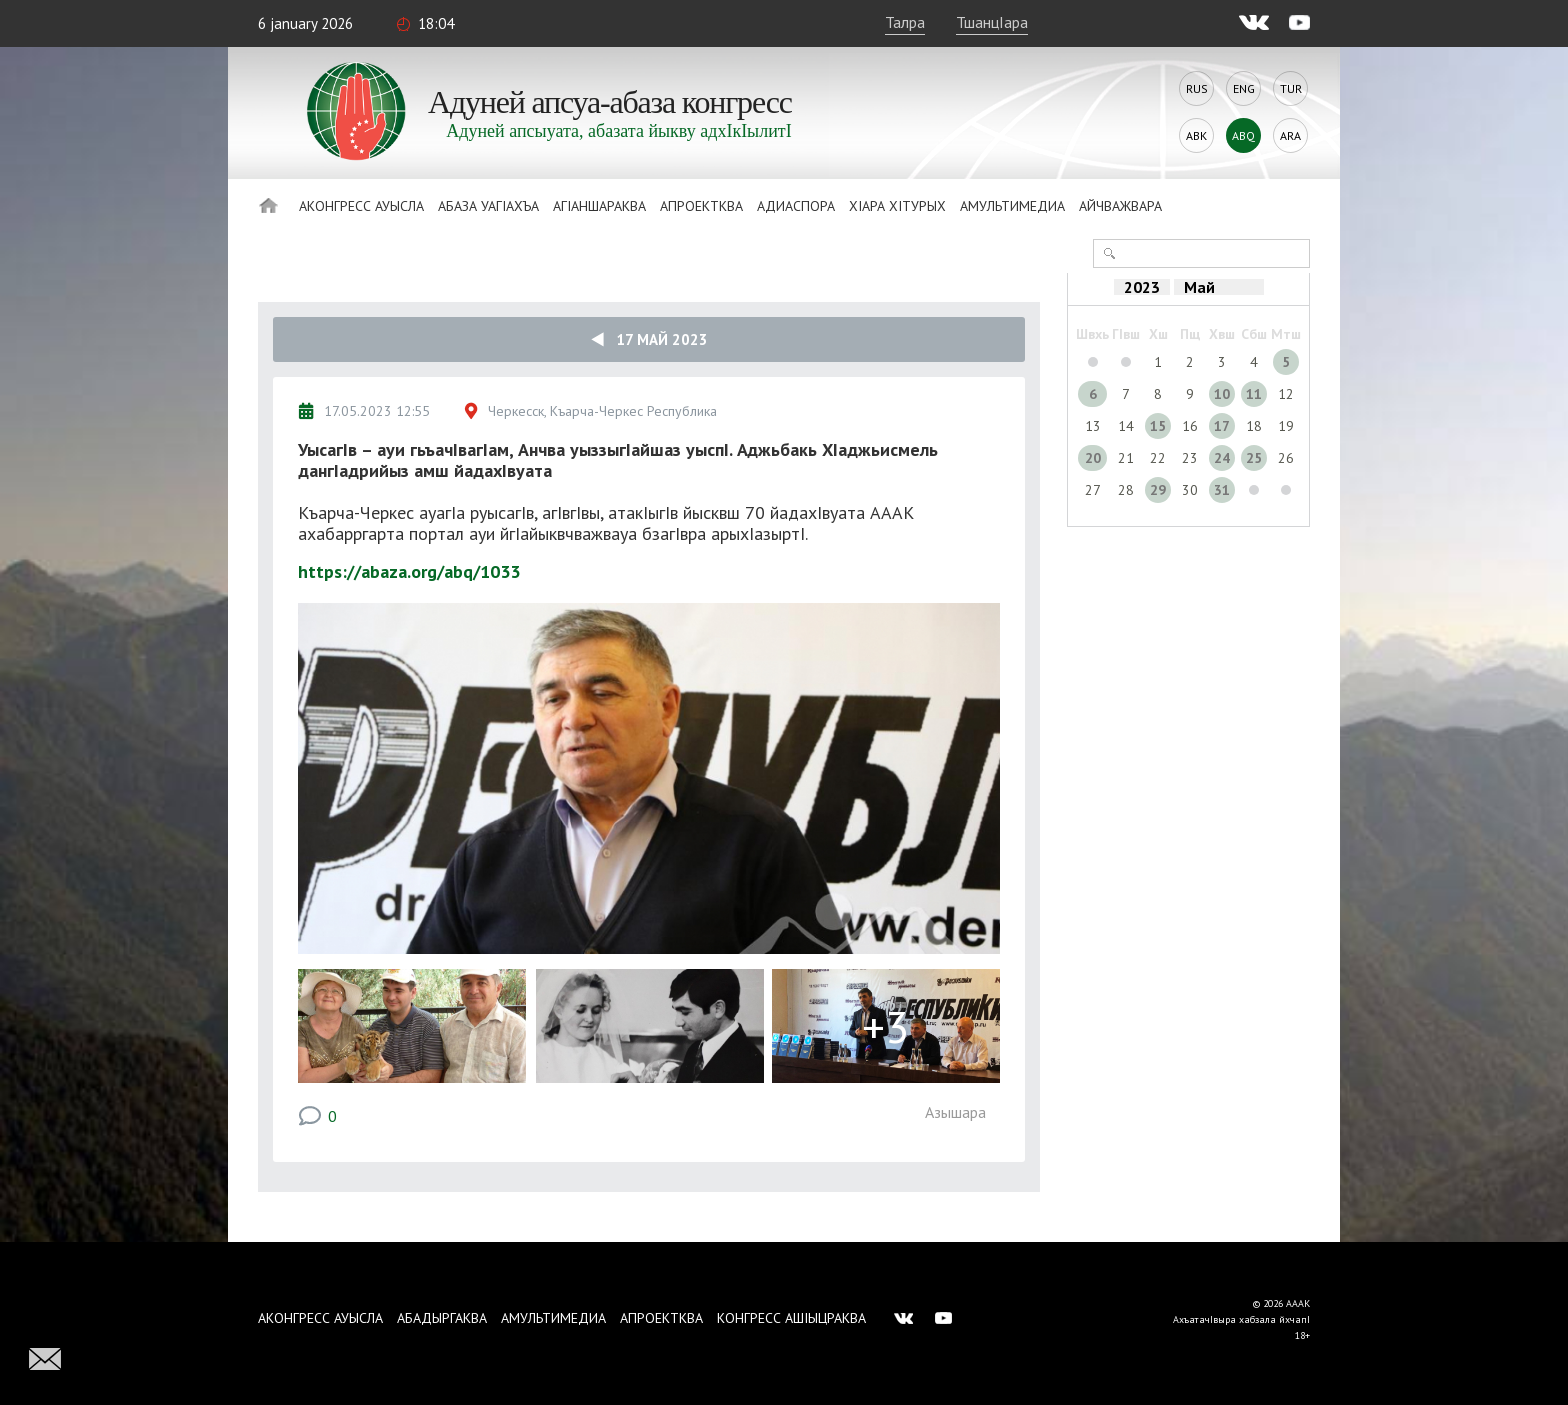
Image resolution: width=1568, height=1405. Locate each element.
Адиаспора (796, 206)
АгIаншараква (599, 206)
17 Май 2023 (649, 339)
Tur (1291, 88)
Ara (1290, 135)
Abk (1196, 135)
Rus (1197, 88)
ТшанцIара (992, 22)
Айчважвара (1120, 206)
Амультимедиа (1012, 206)
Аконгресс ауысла (361, 206)
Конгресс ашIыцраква (791, 1318)
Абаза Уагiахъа (488, 206)
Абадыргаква (442, 1318)
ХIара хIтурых (897, 206)
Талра (905, 22)
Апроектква (701, 206)
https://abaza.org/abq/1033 (409, 571)
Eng (1244, 88)
